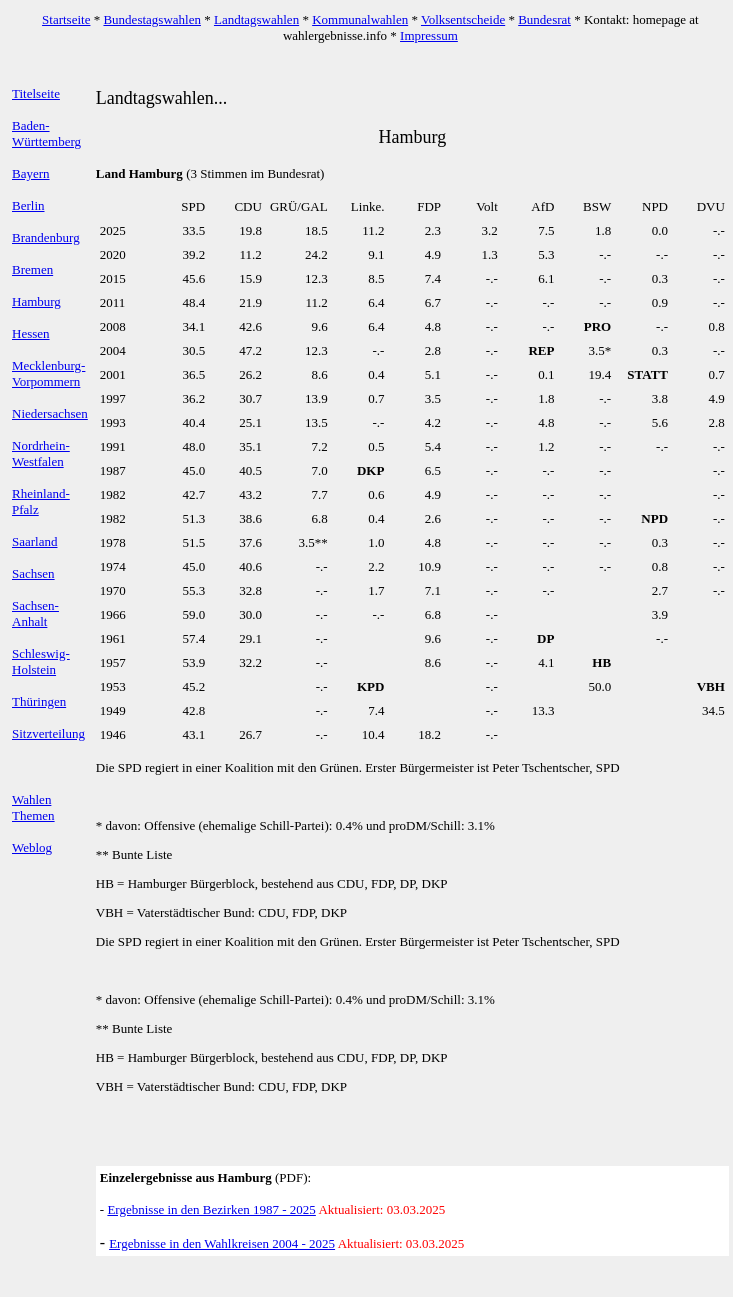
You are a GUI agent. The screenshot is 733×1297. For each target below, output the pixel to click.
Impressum (429, 35)
